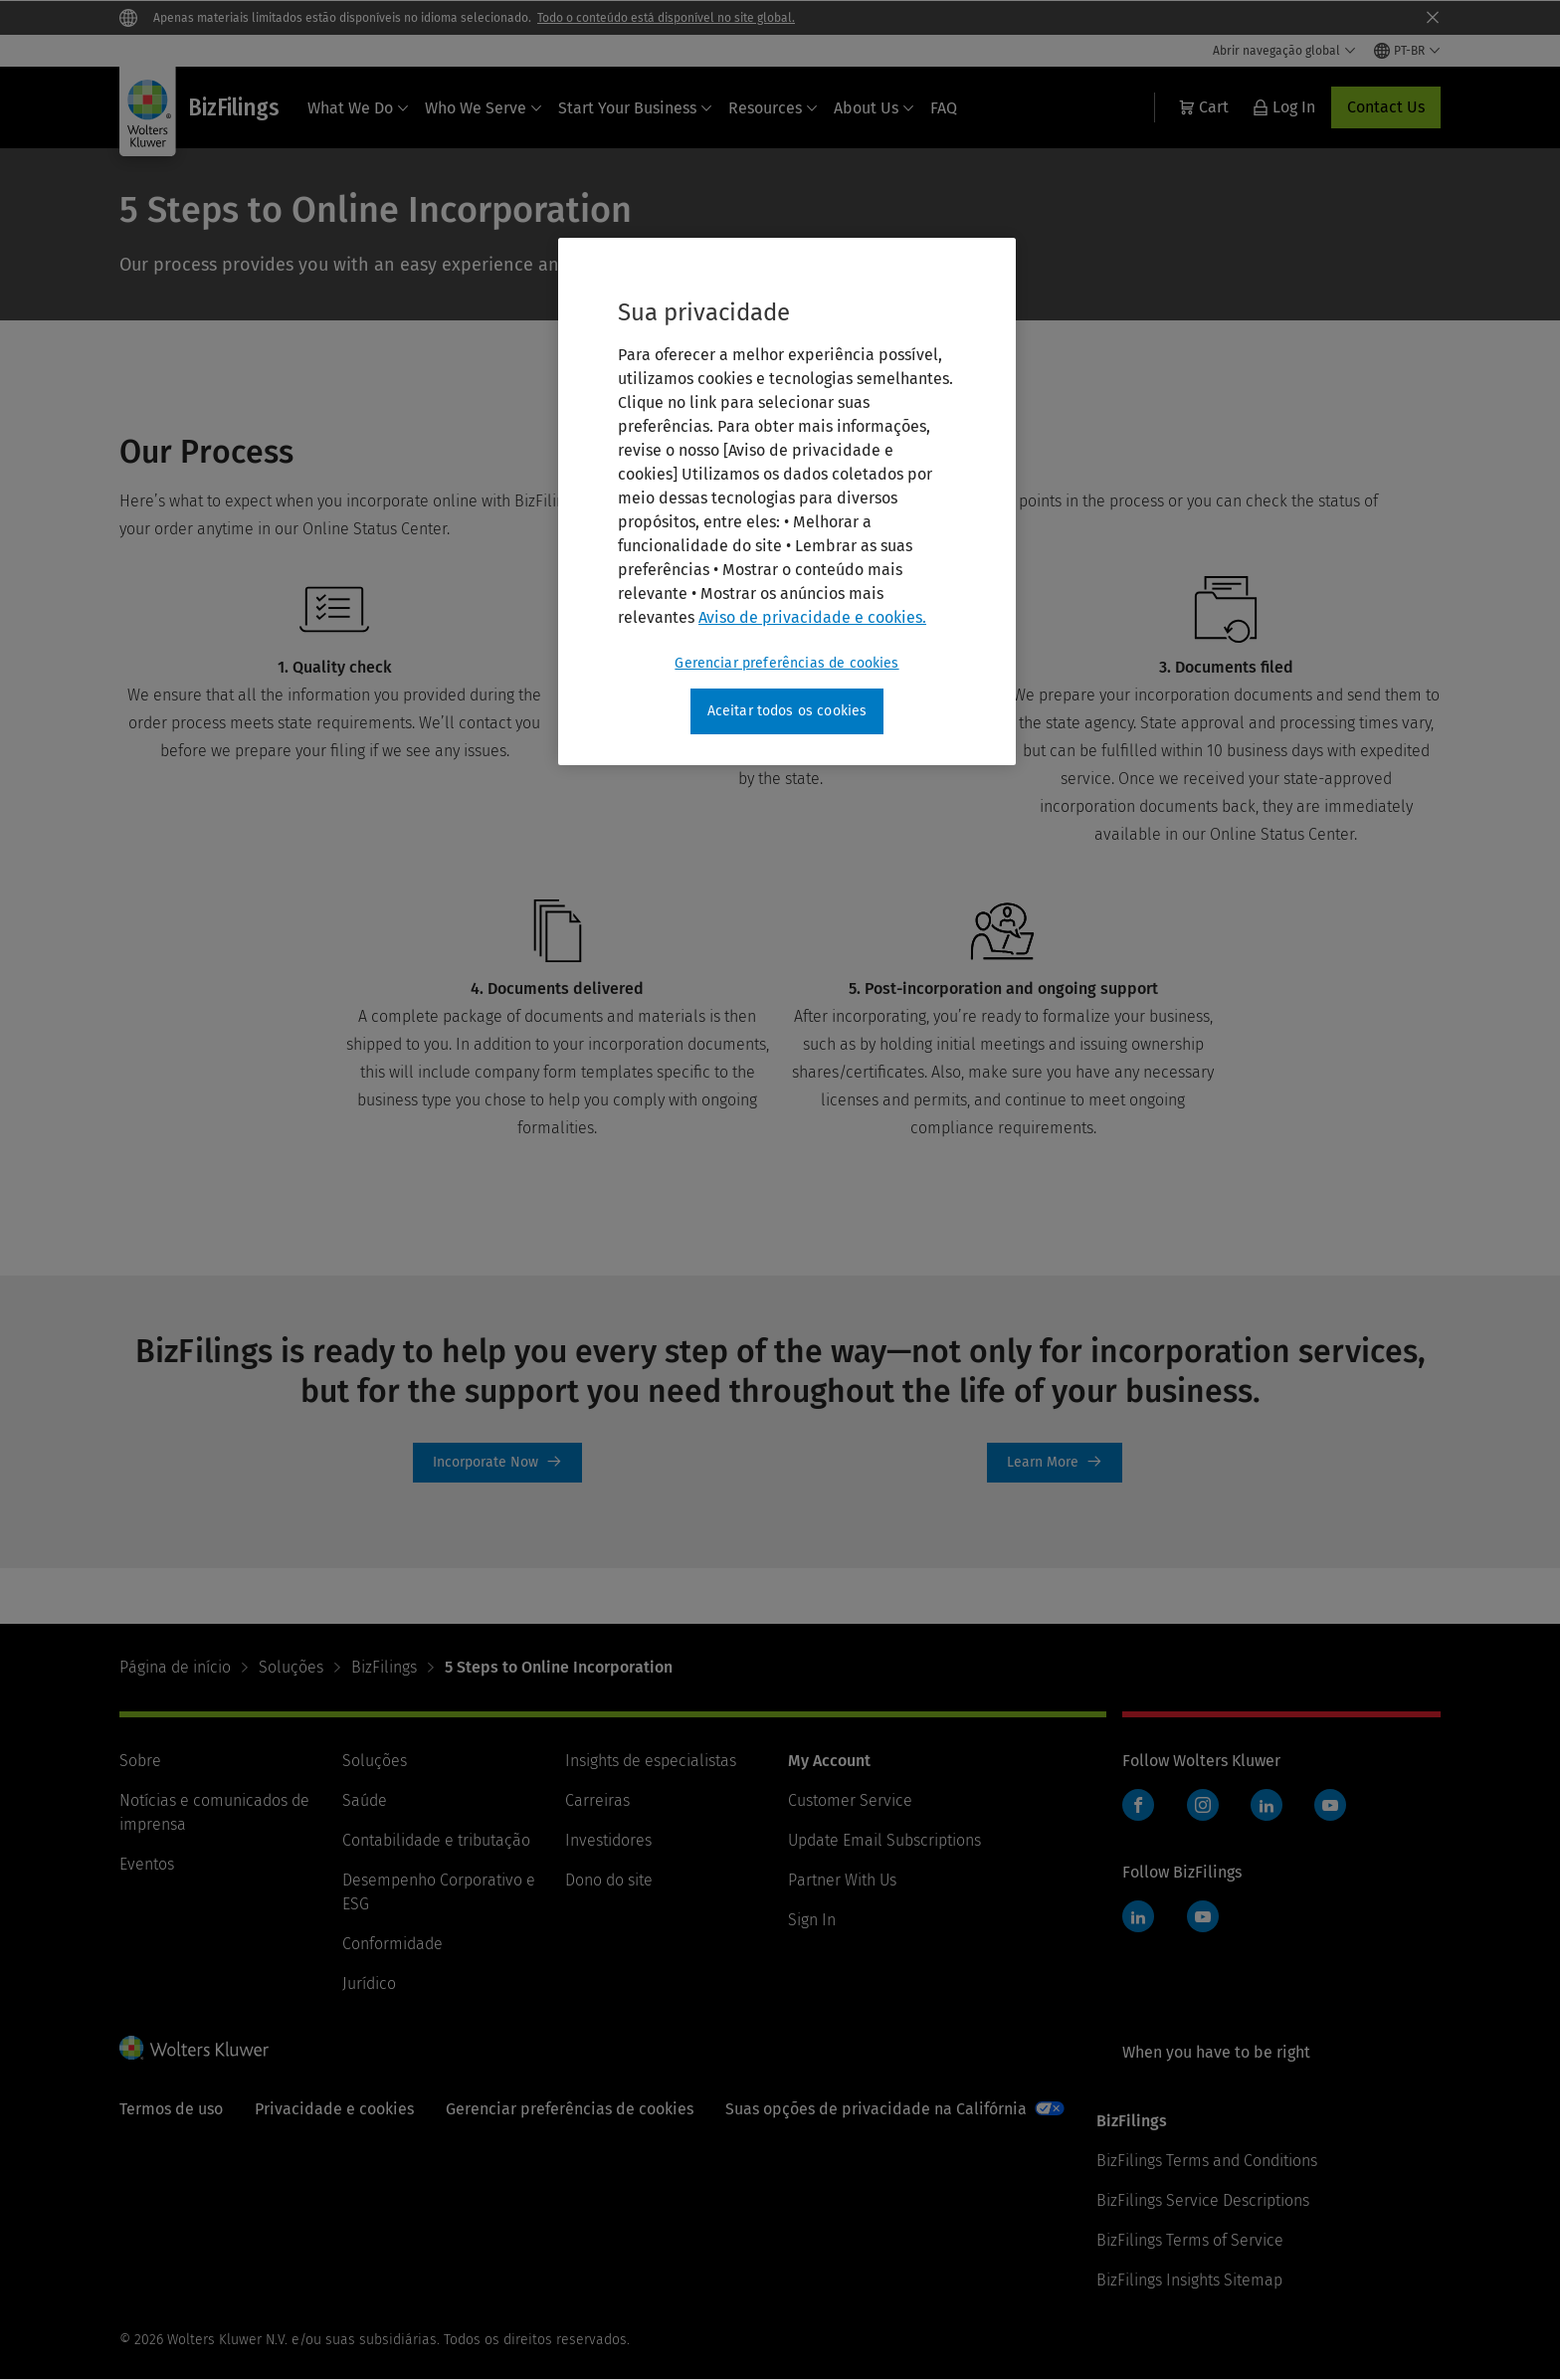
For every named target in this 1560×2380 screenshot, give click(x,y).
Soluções (291, 1667)
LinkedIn (1266, 1805)
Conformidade (392, 1943)
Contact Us (1386, 107)
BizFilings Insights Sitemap (1189, 2280)
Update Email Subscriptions (884, 1840)
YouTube (1330, 1805)
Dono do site (609, 1880)
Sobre (140, 1760)
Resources (773, 108)
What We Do (358, 108)
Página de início (175, 1667)
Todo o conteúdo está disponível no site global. (666, 18)
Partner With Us (842, 1880)
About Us (874, 108)
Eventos (146, 1864)
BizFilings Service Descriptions (1202, 2200)
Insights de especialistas (650, 1760)
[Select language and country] (1407, 51)
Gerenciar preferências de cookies (569, 2108)
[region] (787, 501)
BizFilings (384, 1667)
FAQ (943, 108)
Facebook (1138, 1805)
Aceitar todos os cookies (787, 710)
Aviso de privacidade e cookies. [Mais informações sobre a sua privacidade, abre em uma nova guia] (812, 617)
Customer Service (850, 1800)
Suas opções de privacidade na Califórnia (876, 2108)
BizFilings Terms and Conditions (1206, 2160)
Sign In (812, 1919)
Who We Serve (483, 108)
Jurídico (369, 1983)
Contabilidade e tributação (436, 1840)
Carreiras (597, 1800)
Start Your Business (635, 108)
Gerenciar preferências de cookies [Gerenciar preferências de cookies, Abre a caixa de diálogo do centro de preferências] (786, 663)
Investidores (608, 1840)
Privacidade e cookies (334, 2108)
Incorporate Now (497, 1463)
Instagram (1203, 1805)
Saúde (364, 1800)
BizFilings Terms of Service (1189, 2240)
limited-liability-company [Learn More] (1054, 1463)
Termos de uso (171, 2108)
